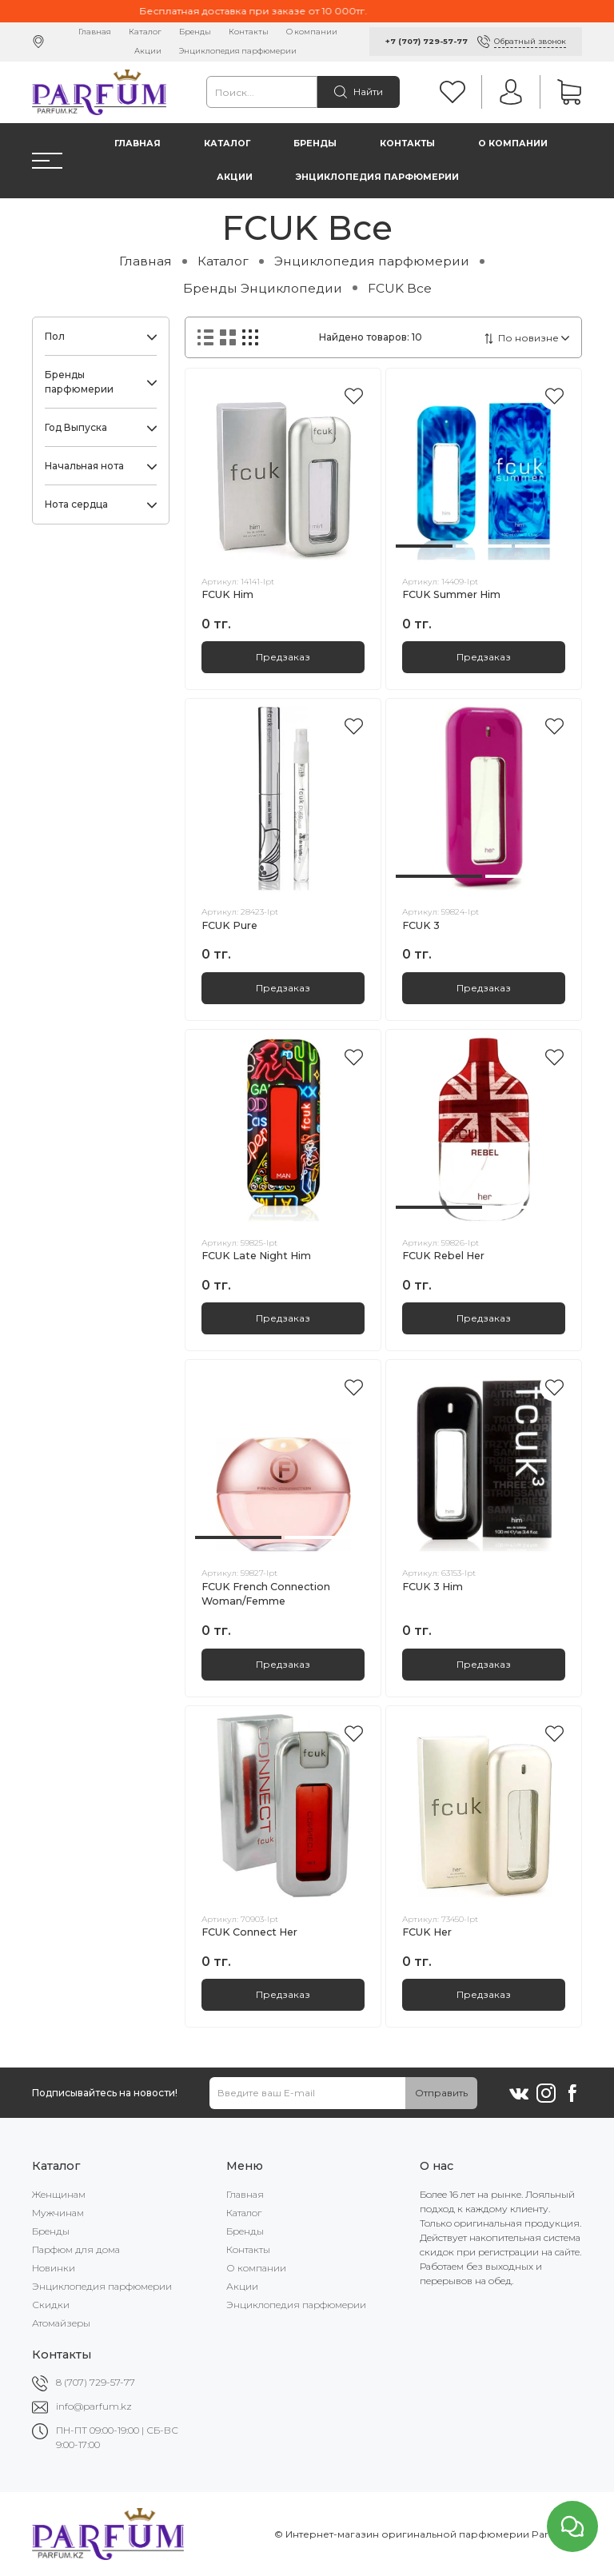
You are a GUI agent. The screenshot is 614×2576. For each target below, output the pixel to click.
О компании (311, 31)
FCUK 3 (421, 925)
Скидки (51, 2305)
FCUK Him (227, 594)
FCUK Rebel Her (443, 1256)
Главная (94, 31)
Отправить (441, 2093)
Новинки (53, 2268)
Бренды (195, 31)
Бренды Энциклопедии (262, 288)
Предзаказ (283, 657)
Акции (147, 50)
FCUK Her (427, 1932)
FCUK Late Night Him (256, 1256)
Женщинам (59, 2194)
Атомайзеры (61, 2323)
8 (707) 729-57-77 (95, 2382)
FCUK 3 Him (432, 1587)
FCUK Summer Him (451, 594)
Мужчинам (58, 2213)
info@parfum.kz (94, 2406)
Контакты (249, 31)
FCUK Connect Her (249, 1932)
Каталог (145, 31)
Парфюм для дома (76, 2249)
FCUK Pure (229, 925)
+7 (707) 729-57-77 (426, 41)
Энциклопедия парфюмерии (238, 50)
